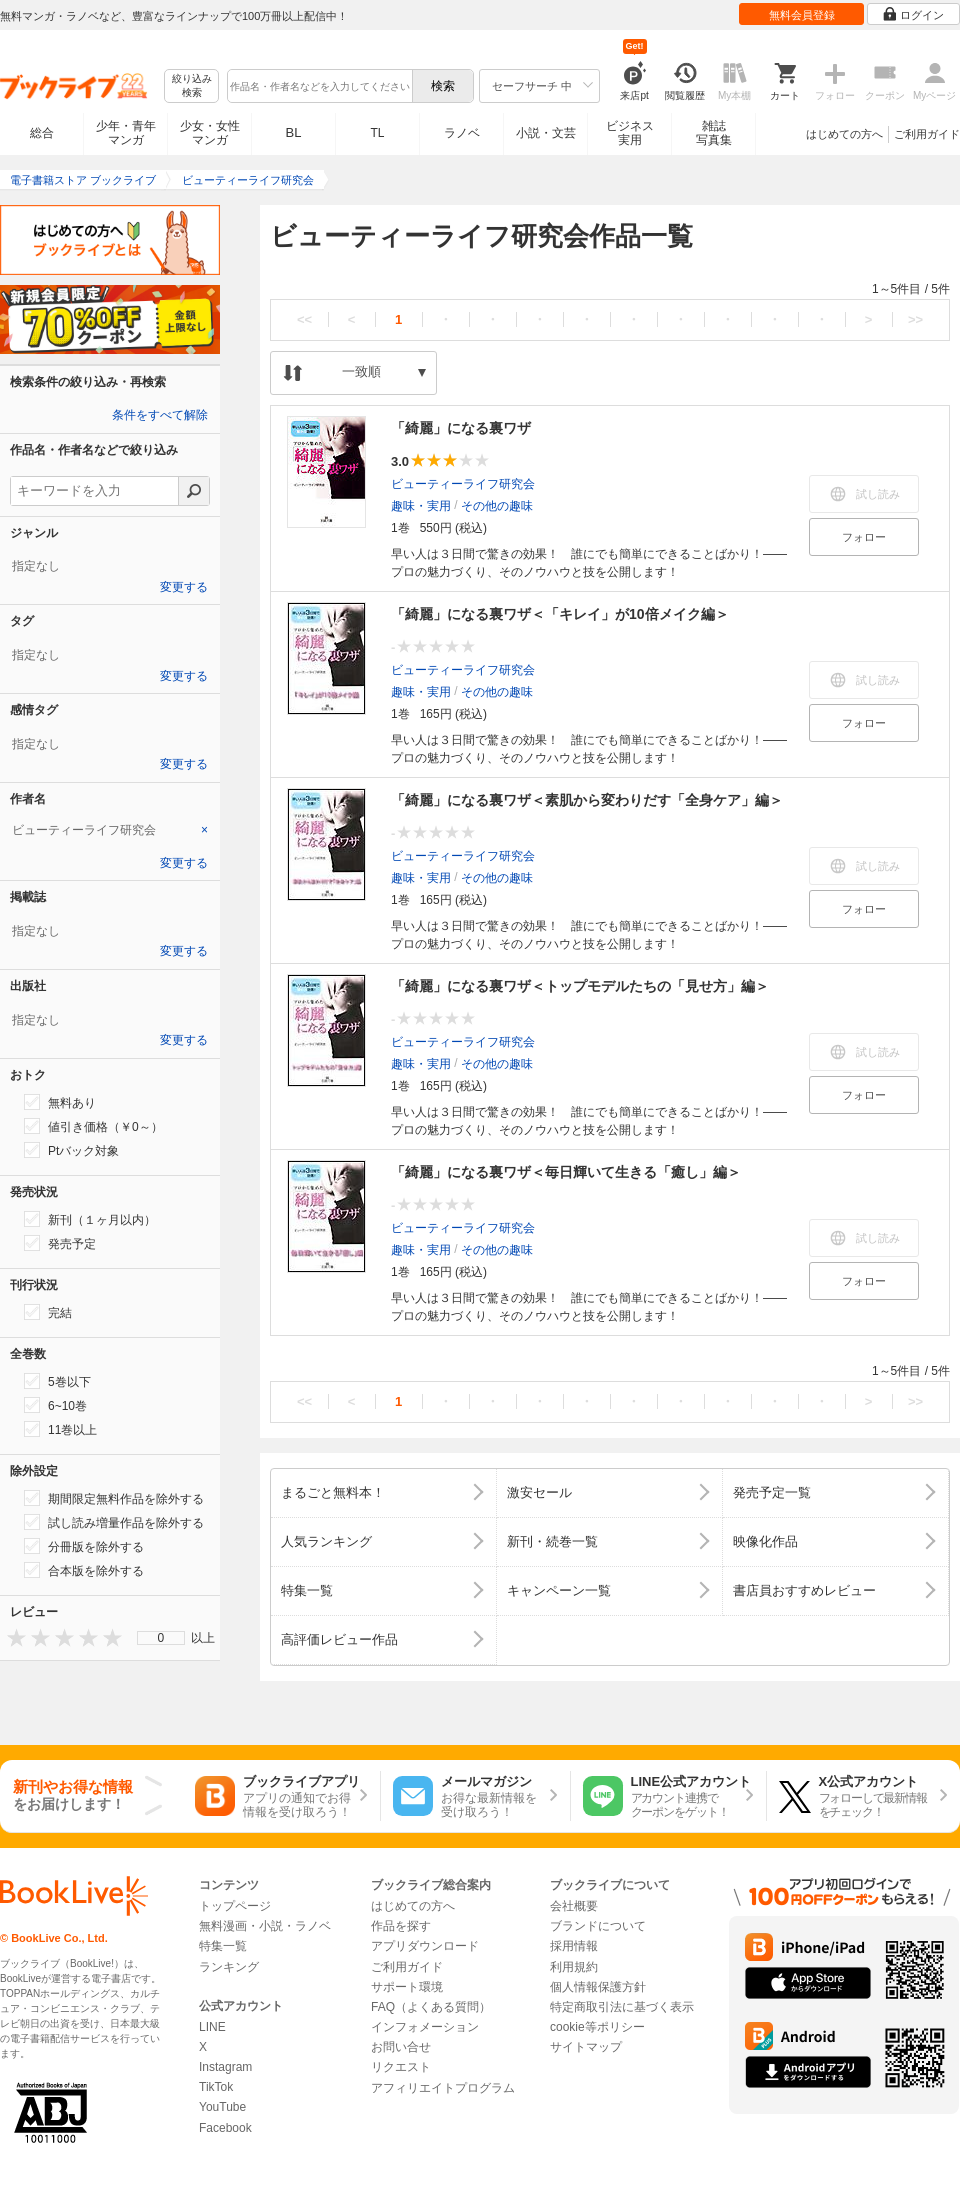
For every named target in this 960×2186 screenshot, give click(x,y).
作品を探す (401, 1926)
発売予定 (60, 1243)
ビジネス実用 (630, 133)
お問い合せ (401, 2047)
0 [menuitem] (161, 1638)
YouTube (222, 2107)
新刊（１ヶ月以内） (90, 1219)
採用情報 (574, 1946)
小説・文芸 (546, 133)
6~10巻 (55, 1405)
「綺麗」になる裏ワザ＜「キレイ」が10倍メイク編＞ (560, 614)
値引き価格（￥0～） (93, 1126)
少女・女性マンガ (210, 133)
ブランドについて (598, 1926)
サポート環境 (407, 1987)
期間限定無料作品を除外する (114, 1498)
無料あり (60, 1102)
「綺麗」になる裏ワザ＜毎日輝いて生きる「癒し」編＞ (566, 1172)
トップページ (235, 1906)
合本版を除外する (84, 1570)
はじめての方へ (844, 134)
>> (915, 319)
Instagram (225, 2067)
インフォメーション (425, 2027)
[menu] (161, 1638)
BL (294, 132)
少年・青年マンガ (126, 133)
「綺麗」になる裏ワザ (461, 428)
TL (377, 133)
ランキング (229, 1967)
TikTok (216, 2087)
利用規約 (574, 1967)
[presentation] (12, 1637)
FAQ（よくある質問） (431, 2007)
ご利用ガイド (927, 134)
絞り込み (192, 86)
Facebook (225, 2128)
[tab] (110, 830)
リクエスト (401, 2067)
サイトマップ (586, 2047)
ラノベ (462, 133)
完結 (48, 1312)
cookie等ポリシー (597, 2027)
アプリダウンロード (425, 1946)
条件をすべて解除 (160, 415)
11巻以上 (60, 1429)
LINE (212, 2027)
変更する (184, 587)
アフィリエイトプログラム (443, 2088)
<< (304, 319)
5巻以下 (57, 1381)
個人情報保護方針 (598, 1987)
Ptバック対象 (71, 1150)
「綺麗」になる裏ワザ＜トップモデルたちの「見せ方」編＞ (580, 986)
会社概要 (574, 1906)
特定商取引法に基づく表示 (622, 2007)
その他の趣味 (497, 506)
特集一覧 (223, 1946)
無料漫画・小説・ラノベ (265, 1926)
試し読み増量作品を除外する (114, 1522)
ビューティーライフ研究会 (463, 484)
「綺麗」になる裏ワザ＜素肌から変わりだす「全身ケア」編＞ (587, 800)
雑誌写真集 (714, 133)
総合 (42, 133)
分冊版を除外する (84, 1546)
